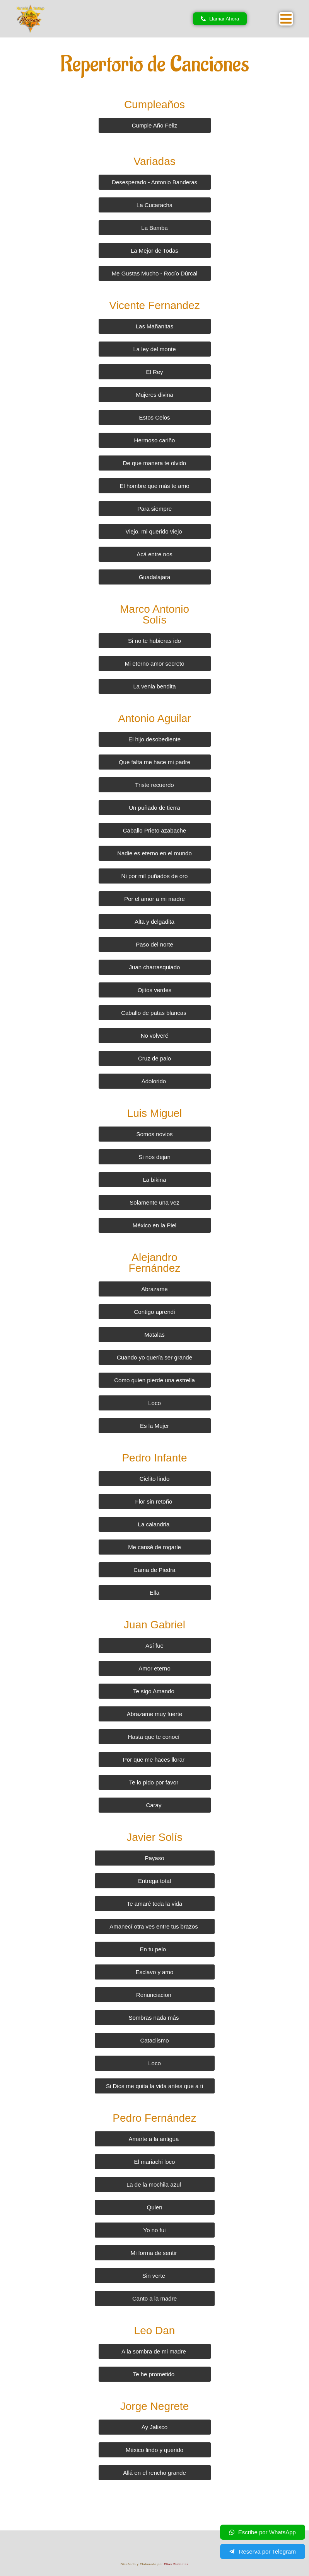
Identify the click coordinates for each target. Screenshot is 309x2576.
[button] (286, 18)
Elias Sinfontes (176, 2564)
